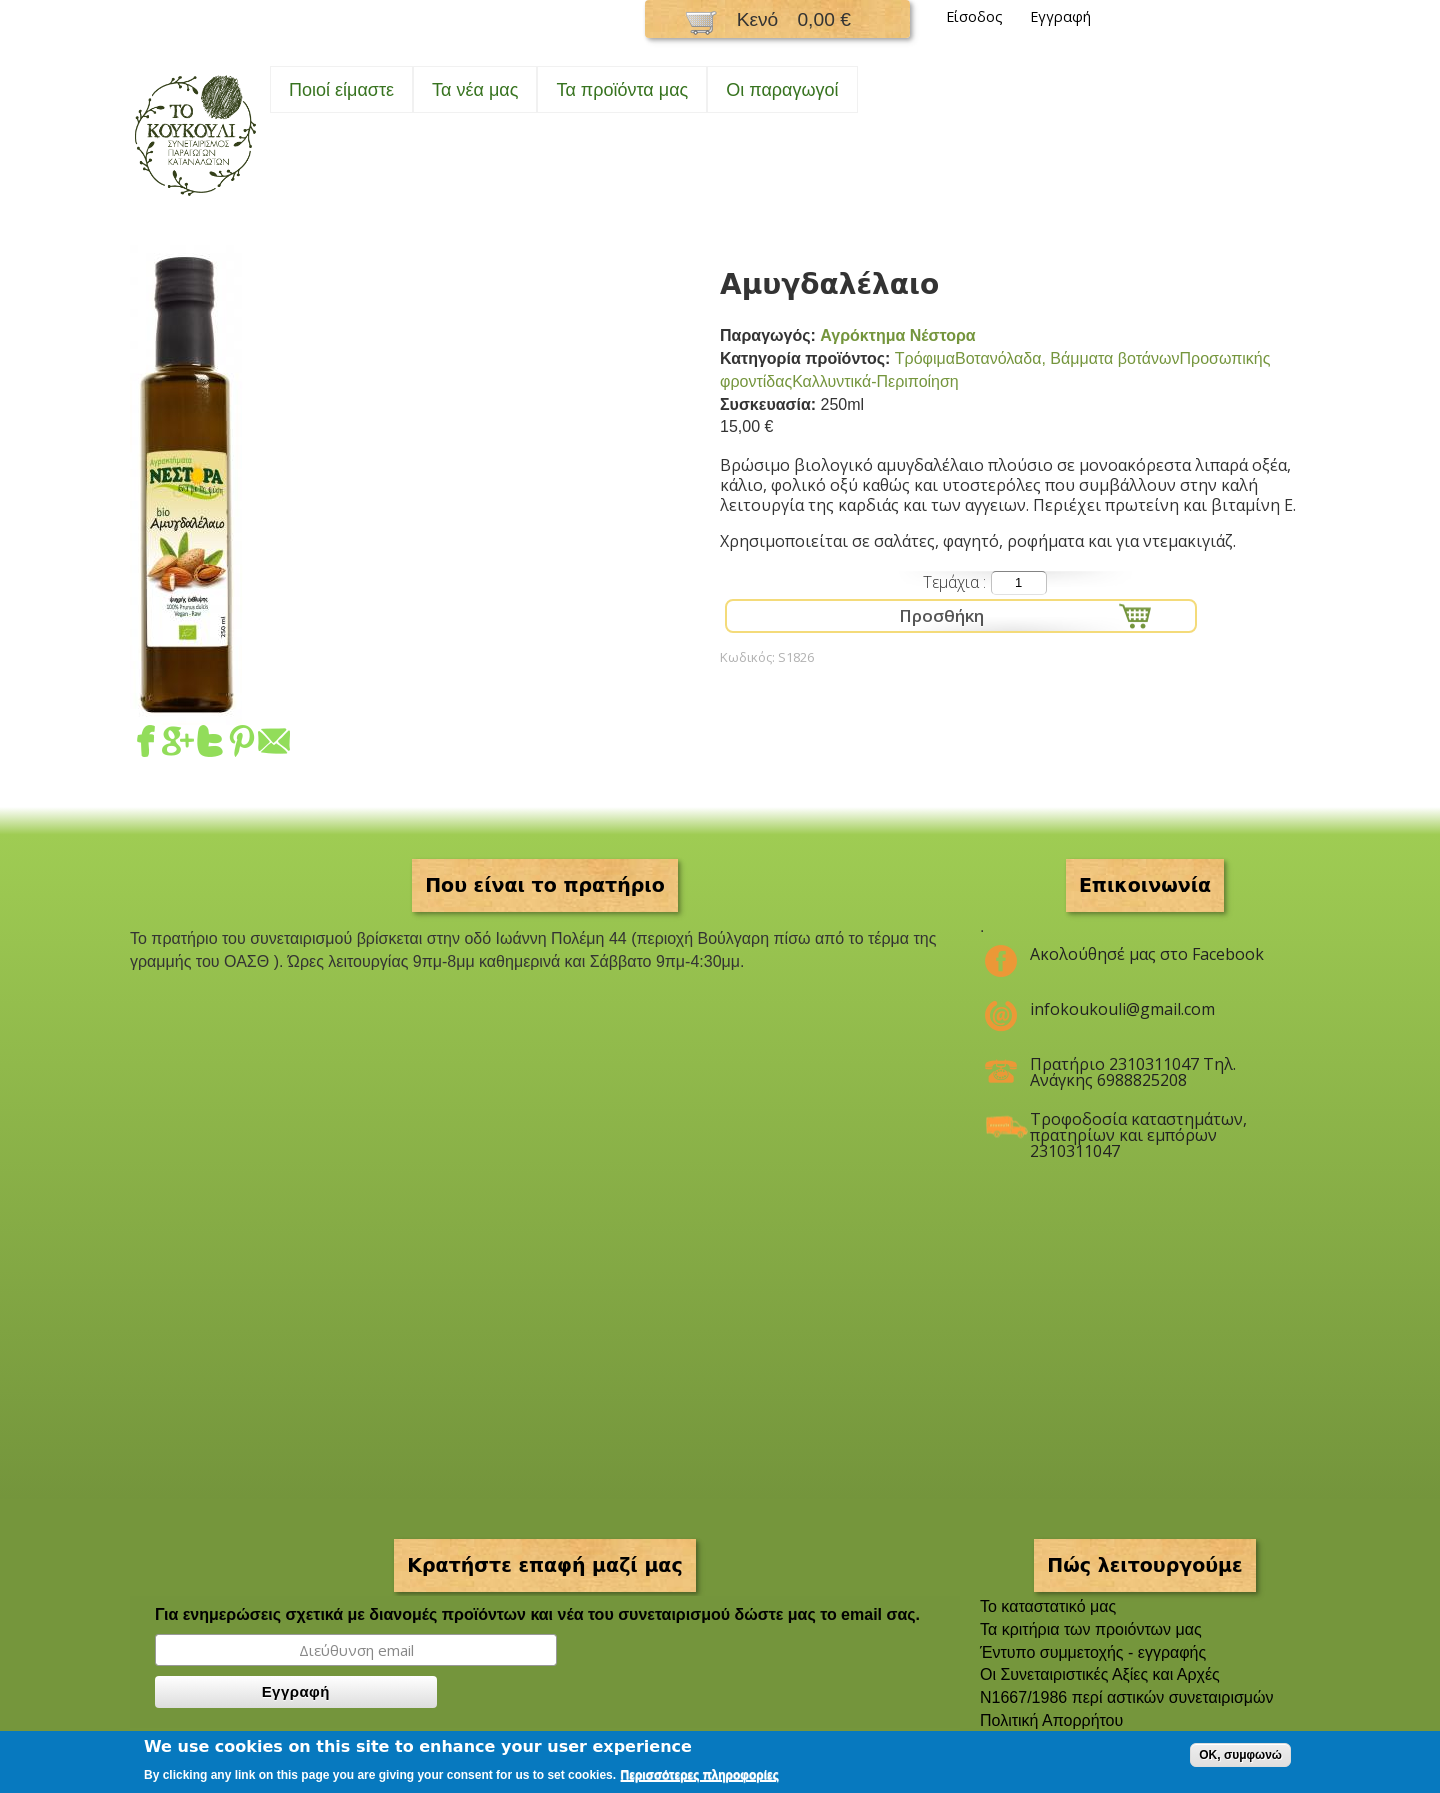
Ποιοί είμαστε (341, 90)
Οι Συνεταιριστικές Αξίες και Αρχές (1100, 1674)
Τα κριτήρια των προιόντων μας (1091, 1629)
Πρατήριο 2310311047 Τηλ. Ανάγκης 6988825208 (1133, 1072)
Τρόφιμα (925, 358)
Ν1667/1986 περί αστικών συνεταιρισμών (1127, 1697)
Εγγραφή (1060, 16)
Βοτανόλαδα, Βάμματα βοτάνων (1067, 358)
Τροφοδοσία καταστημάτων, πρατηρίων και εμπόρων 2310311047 (1138, 1127)
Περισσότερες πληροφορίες (700, 1775)
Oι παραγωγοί (782, 90)
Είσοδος (974, 16)
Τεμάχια (953, 582)
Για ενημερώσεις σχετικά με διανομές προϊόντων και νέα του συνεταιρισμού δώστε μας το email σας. (537, 1614)
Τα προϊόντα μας (622, 90)
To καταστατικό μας (1048, 1606)
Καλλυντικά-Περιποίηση (875, 381)
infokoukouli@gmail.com (1122, 1009)
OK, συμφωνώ (1240, 1755)
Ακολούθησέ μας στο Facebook (1147, 954)
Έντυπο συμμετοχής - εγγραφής (1093, 1652)
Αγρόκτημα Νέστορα (897, 335)
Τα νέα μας (475, 90)
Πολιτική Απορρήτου (1051, 1720)
